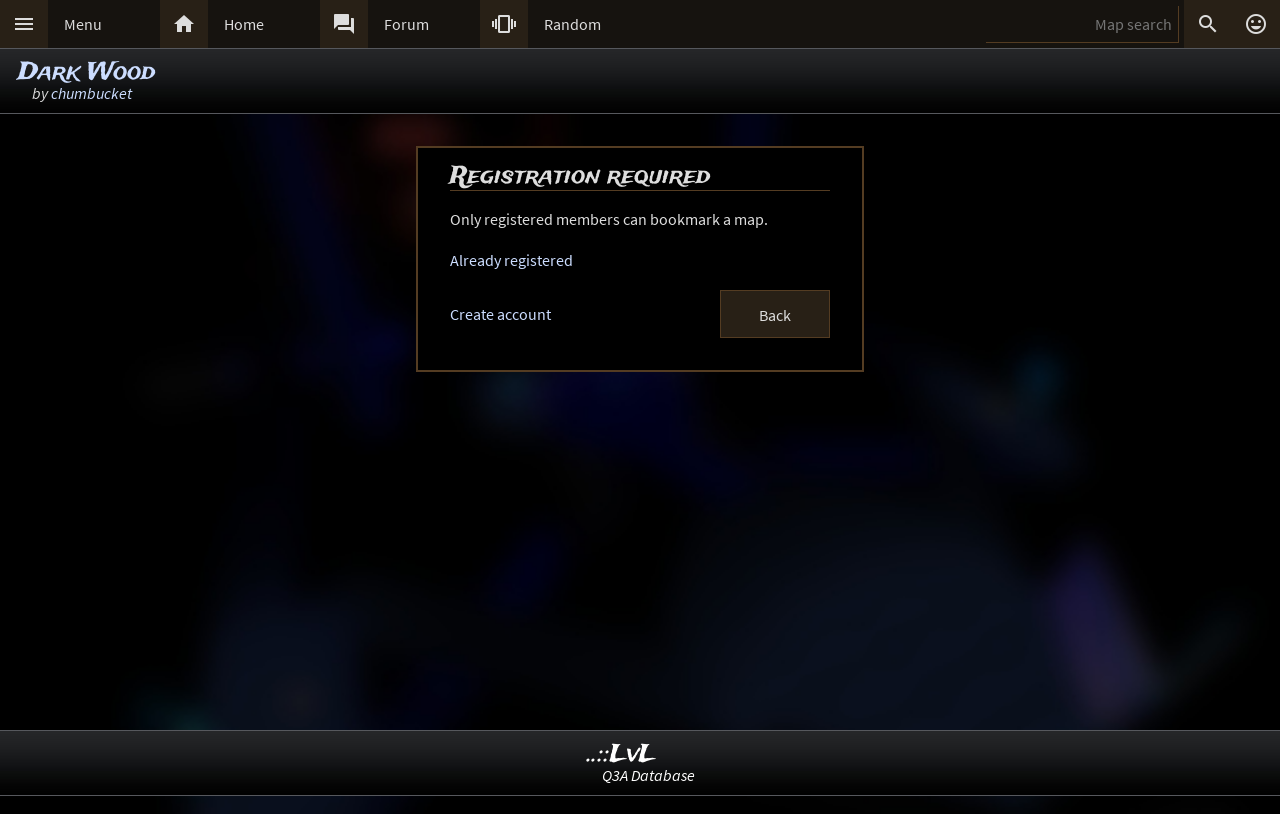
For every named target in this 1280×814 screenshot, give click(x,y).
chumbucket (91, 93)
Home (244, 24)
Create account (500, 314)
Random (572, 24)
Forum (406, 24)
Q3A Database (648, 775)
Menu (83, 24)
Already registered (511, 260)
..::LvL (621, 754)
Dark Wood (86, 72)
